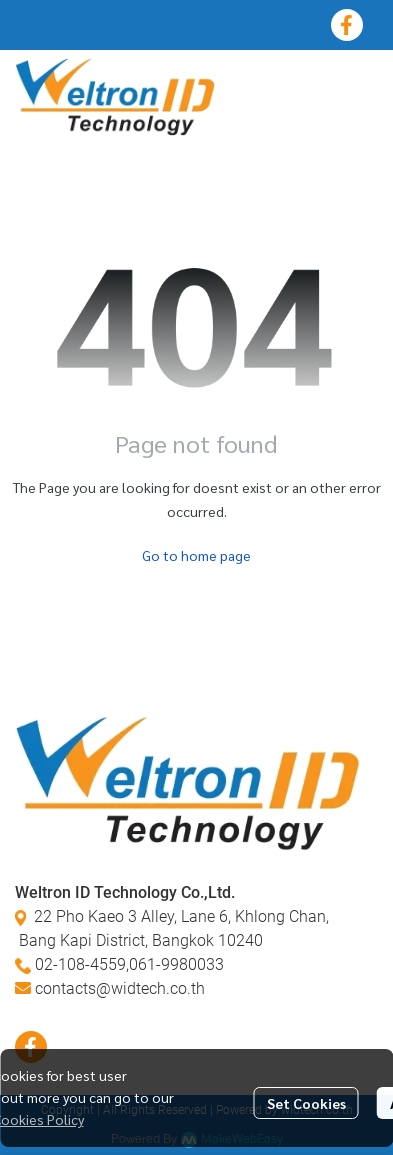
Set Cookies (306, 1103)
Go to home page (196, 555)
